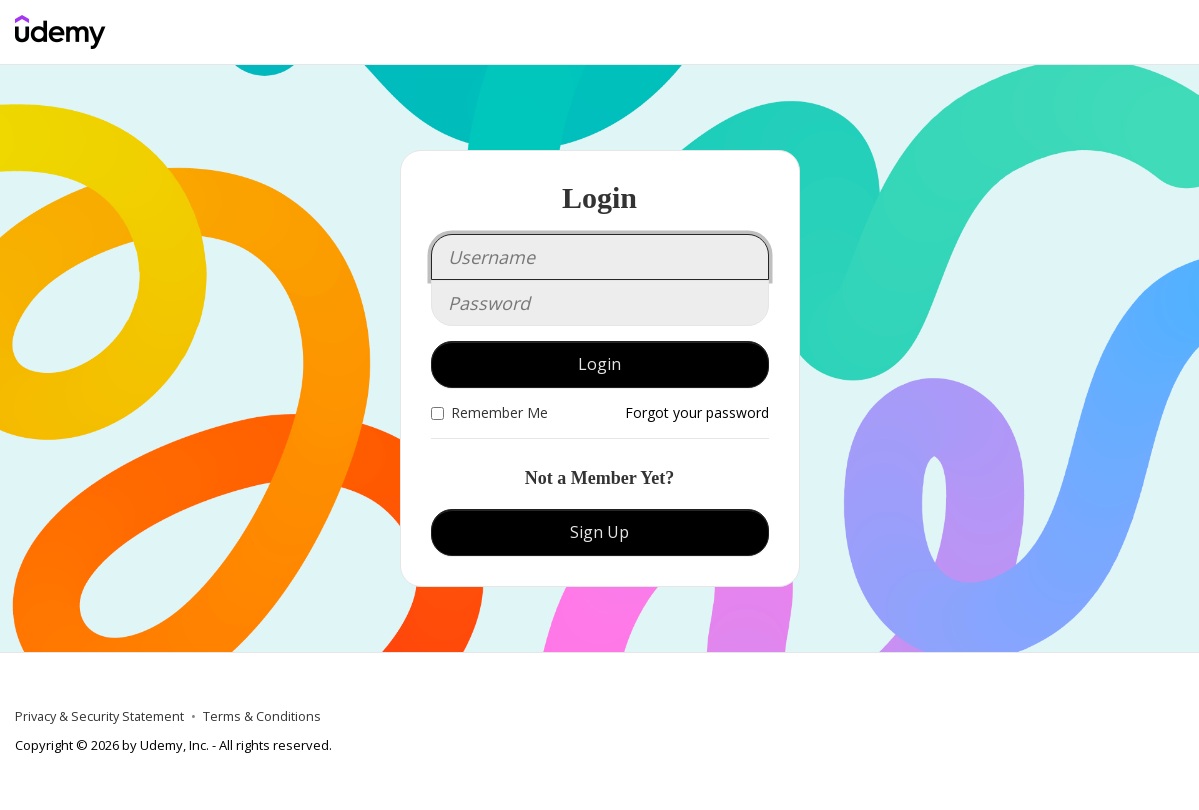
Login (599, 364)
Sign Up (599, 532)
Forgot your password (697, 412)
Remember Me (489, 412)
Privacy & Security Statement (99, 716)
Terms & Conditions (262, 716)
